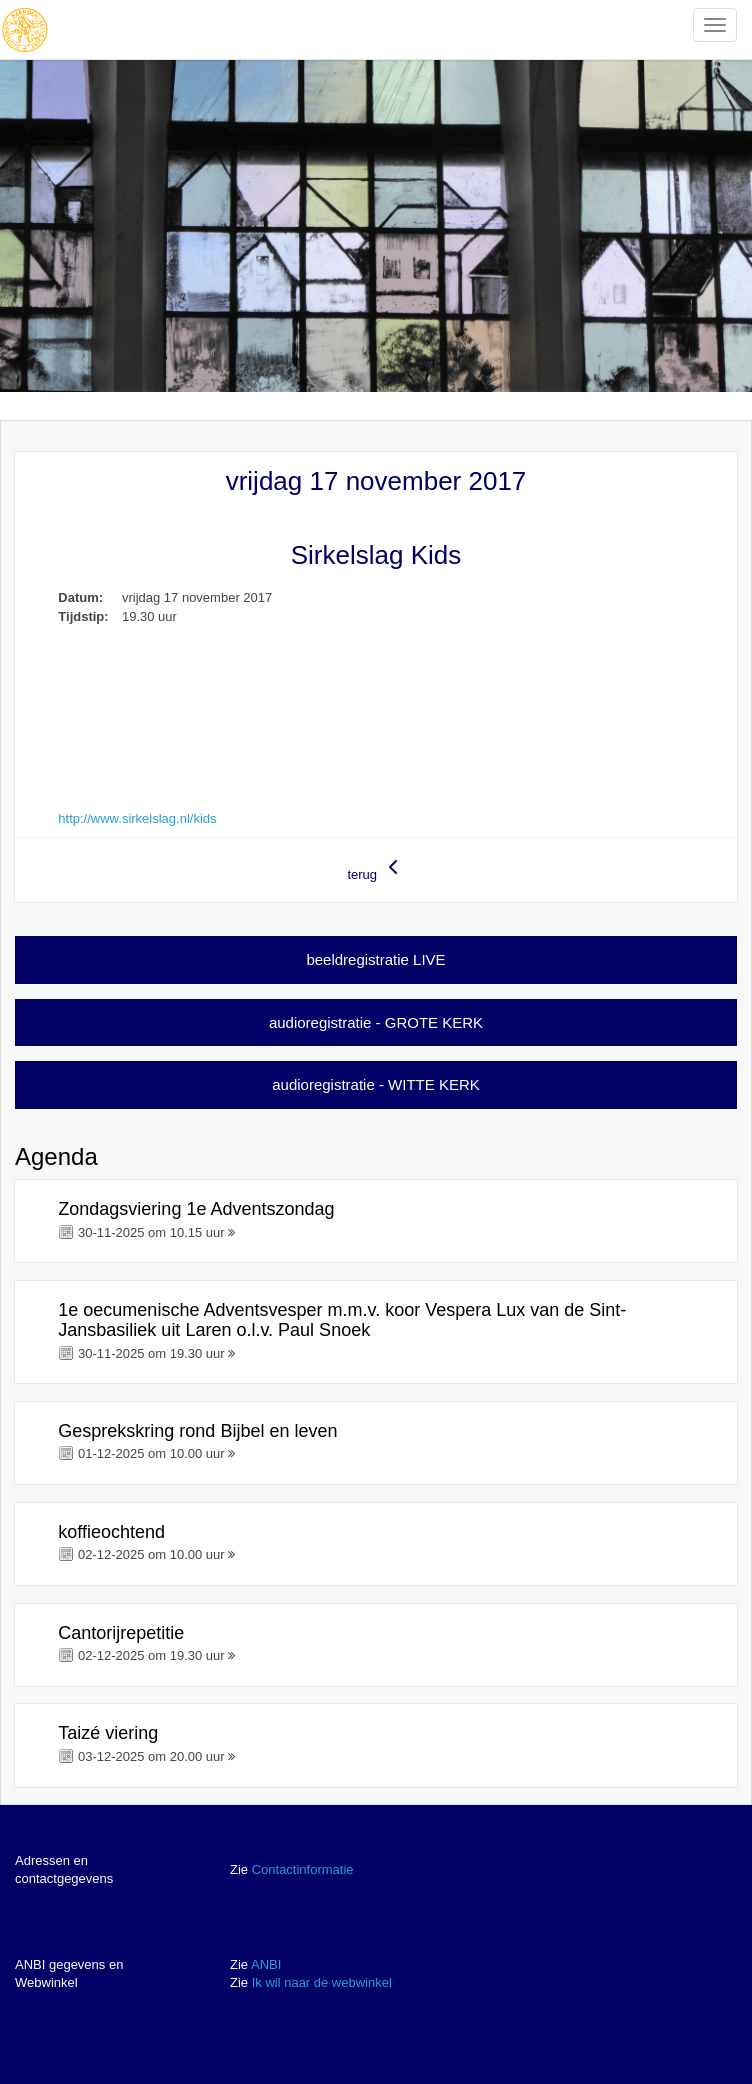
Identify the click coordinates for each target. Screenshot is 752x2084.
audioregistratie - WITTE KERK (376, 1084)
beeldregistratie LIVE (375, 959)
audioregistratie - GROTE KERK (376, 1022)
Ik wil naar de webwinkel (322, 1982)
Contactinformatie (303, 1869)
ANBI (266, 1964)
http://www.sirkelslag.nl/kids (137, 818)
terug (375, 868)
